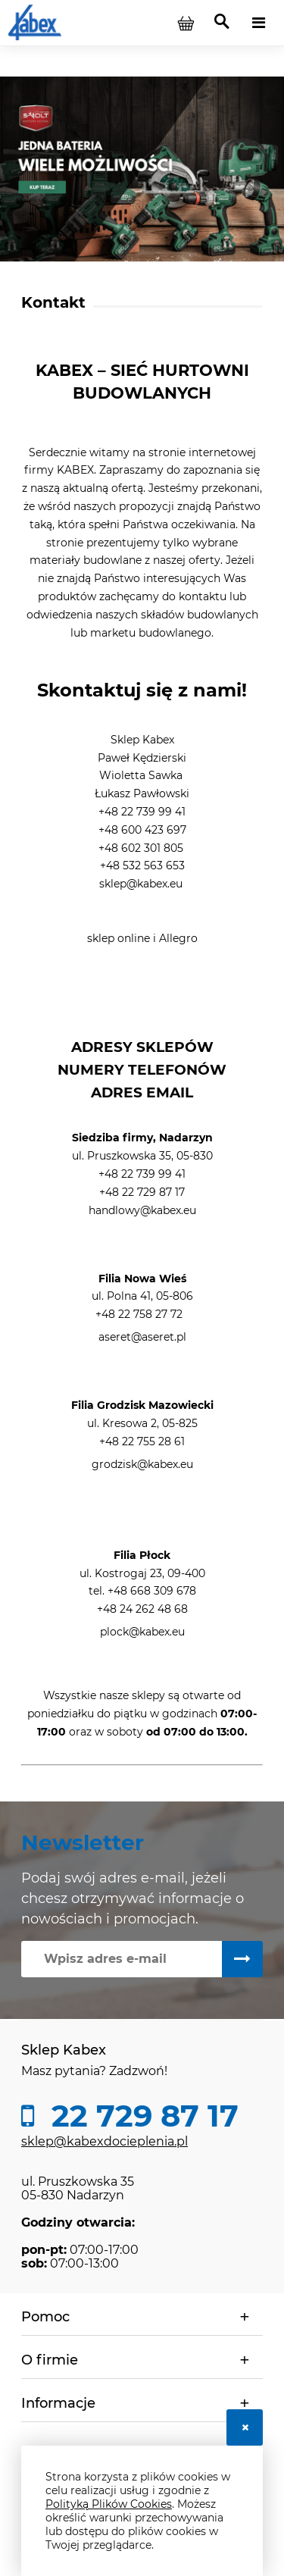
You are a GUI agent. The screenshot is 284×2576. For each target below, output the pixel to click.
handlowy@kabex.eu (142, 1210)
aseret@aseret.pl (142, 1337)
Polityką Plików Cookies (108, 2504)
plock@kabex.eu (142, 1632)
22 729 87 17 (141, 2116)
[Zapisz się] (242, 1959)
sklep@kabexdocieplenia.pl (104, 2141)
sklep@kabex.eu (141, 883)
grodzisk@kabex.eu (142, 1464)
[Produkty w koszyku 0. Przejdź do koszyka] (185, 23)
